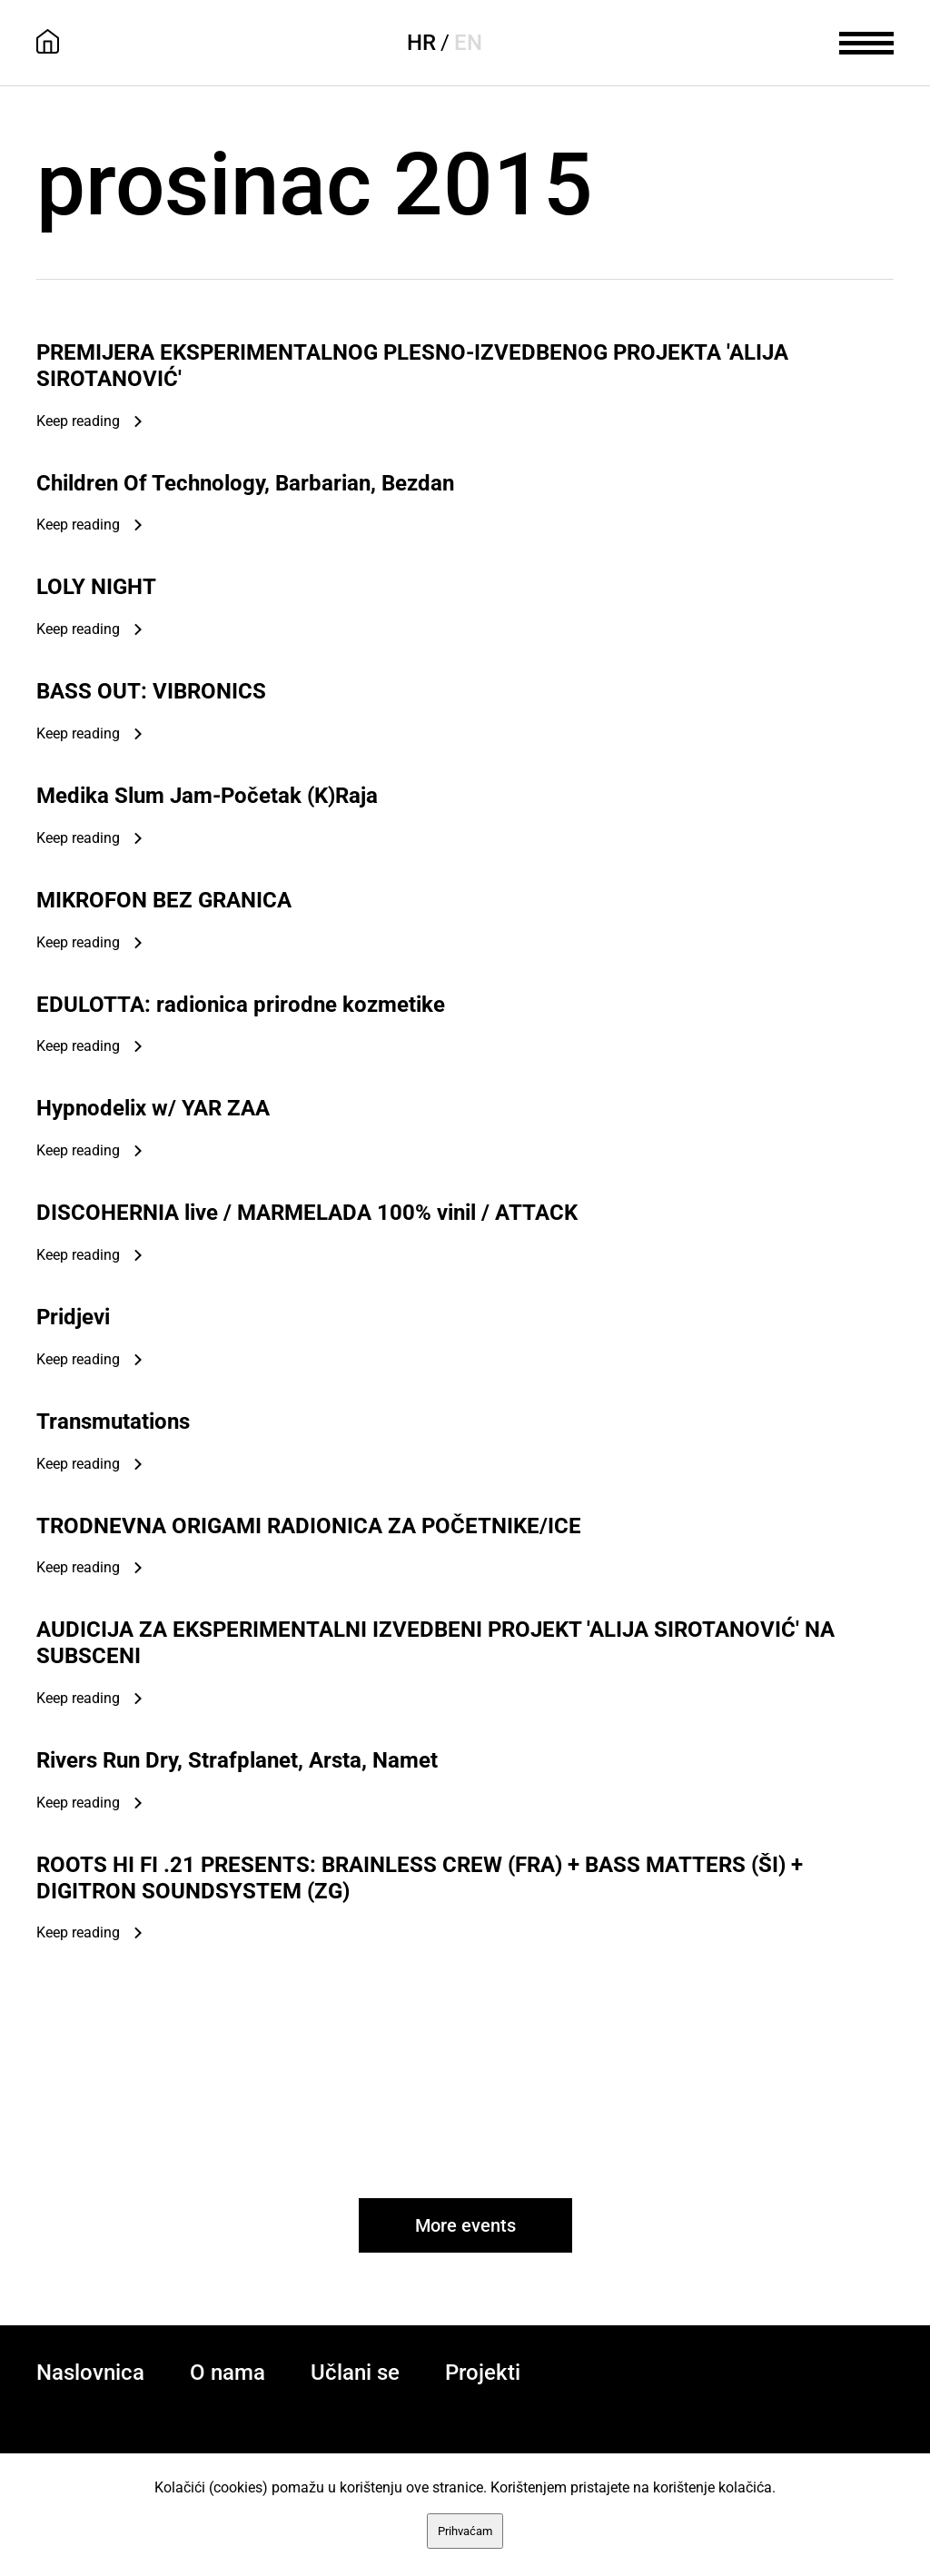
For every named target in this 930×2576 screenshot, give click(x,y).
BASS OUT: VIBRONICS (151, 691)
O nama (227, 2372)
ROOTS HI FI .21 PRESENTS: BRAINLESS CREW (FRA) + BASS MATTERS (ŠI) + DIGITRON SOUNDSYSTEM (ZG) (419, 1878)
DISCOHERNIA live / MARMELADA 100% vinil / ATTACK (307, 1212)
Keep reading (78, 421)
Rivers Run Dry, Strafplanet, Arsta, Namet (237, 1760)
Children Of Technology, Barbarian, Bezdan (245, 483)
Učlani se (355, 2372)
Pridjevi (73, 1317)
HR (421, 43)
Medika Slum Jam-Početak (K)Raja (207, 795)
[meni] (866, 41)
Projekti (482, 2372)
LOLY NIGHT (96, 586)
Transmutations (113, 1421)
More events (465, 2225)
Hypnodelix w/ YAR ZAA (153, 1108)
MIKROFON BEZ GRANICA (164, 900)
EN (468, 43)
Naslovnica (90, 2372)
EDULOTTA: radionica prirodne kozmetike (240, 1004)
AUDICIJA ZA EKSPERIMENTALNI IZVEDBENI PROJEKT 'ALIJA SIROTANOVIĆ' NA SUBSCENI (435, 1643)
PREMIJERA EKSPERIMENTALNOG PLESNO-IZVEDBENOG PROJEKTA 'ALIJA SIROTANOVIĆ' (412, 365)
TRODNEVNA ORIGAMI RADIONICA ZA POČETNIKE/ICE (308, 1526)
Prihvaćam (465, 2531)
